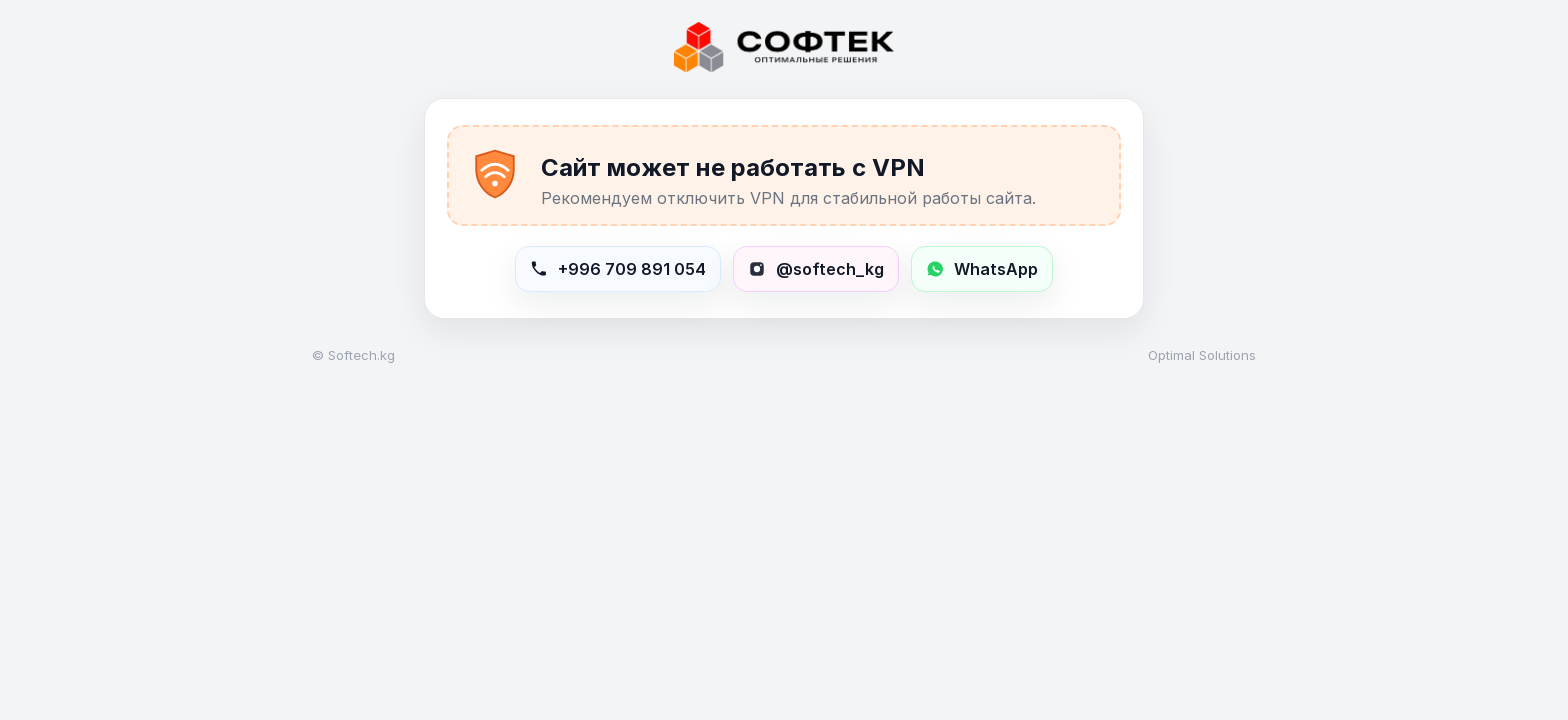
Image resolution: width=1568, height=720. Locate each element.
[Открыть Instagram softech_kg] (816, 269)
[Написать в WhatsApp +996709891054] (982, 269)
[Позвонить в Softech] (618, 269)
